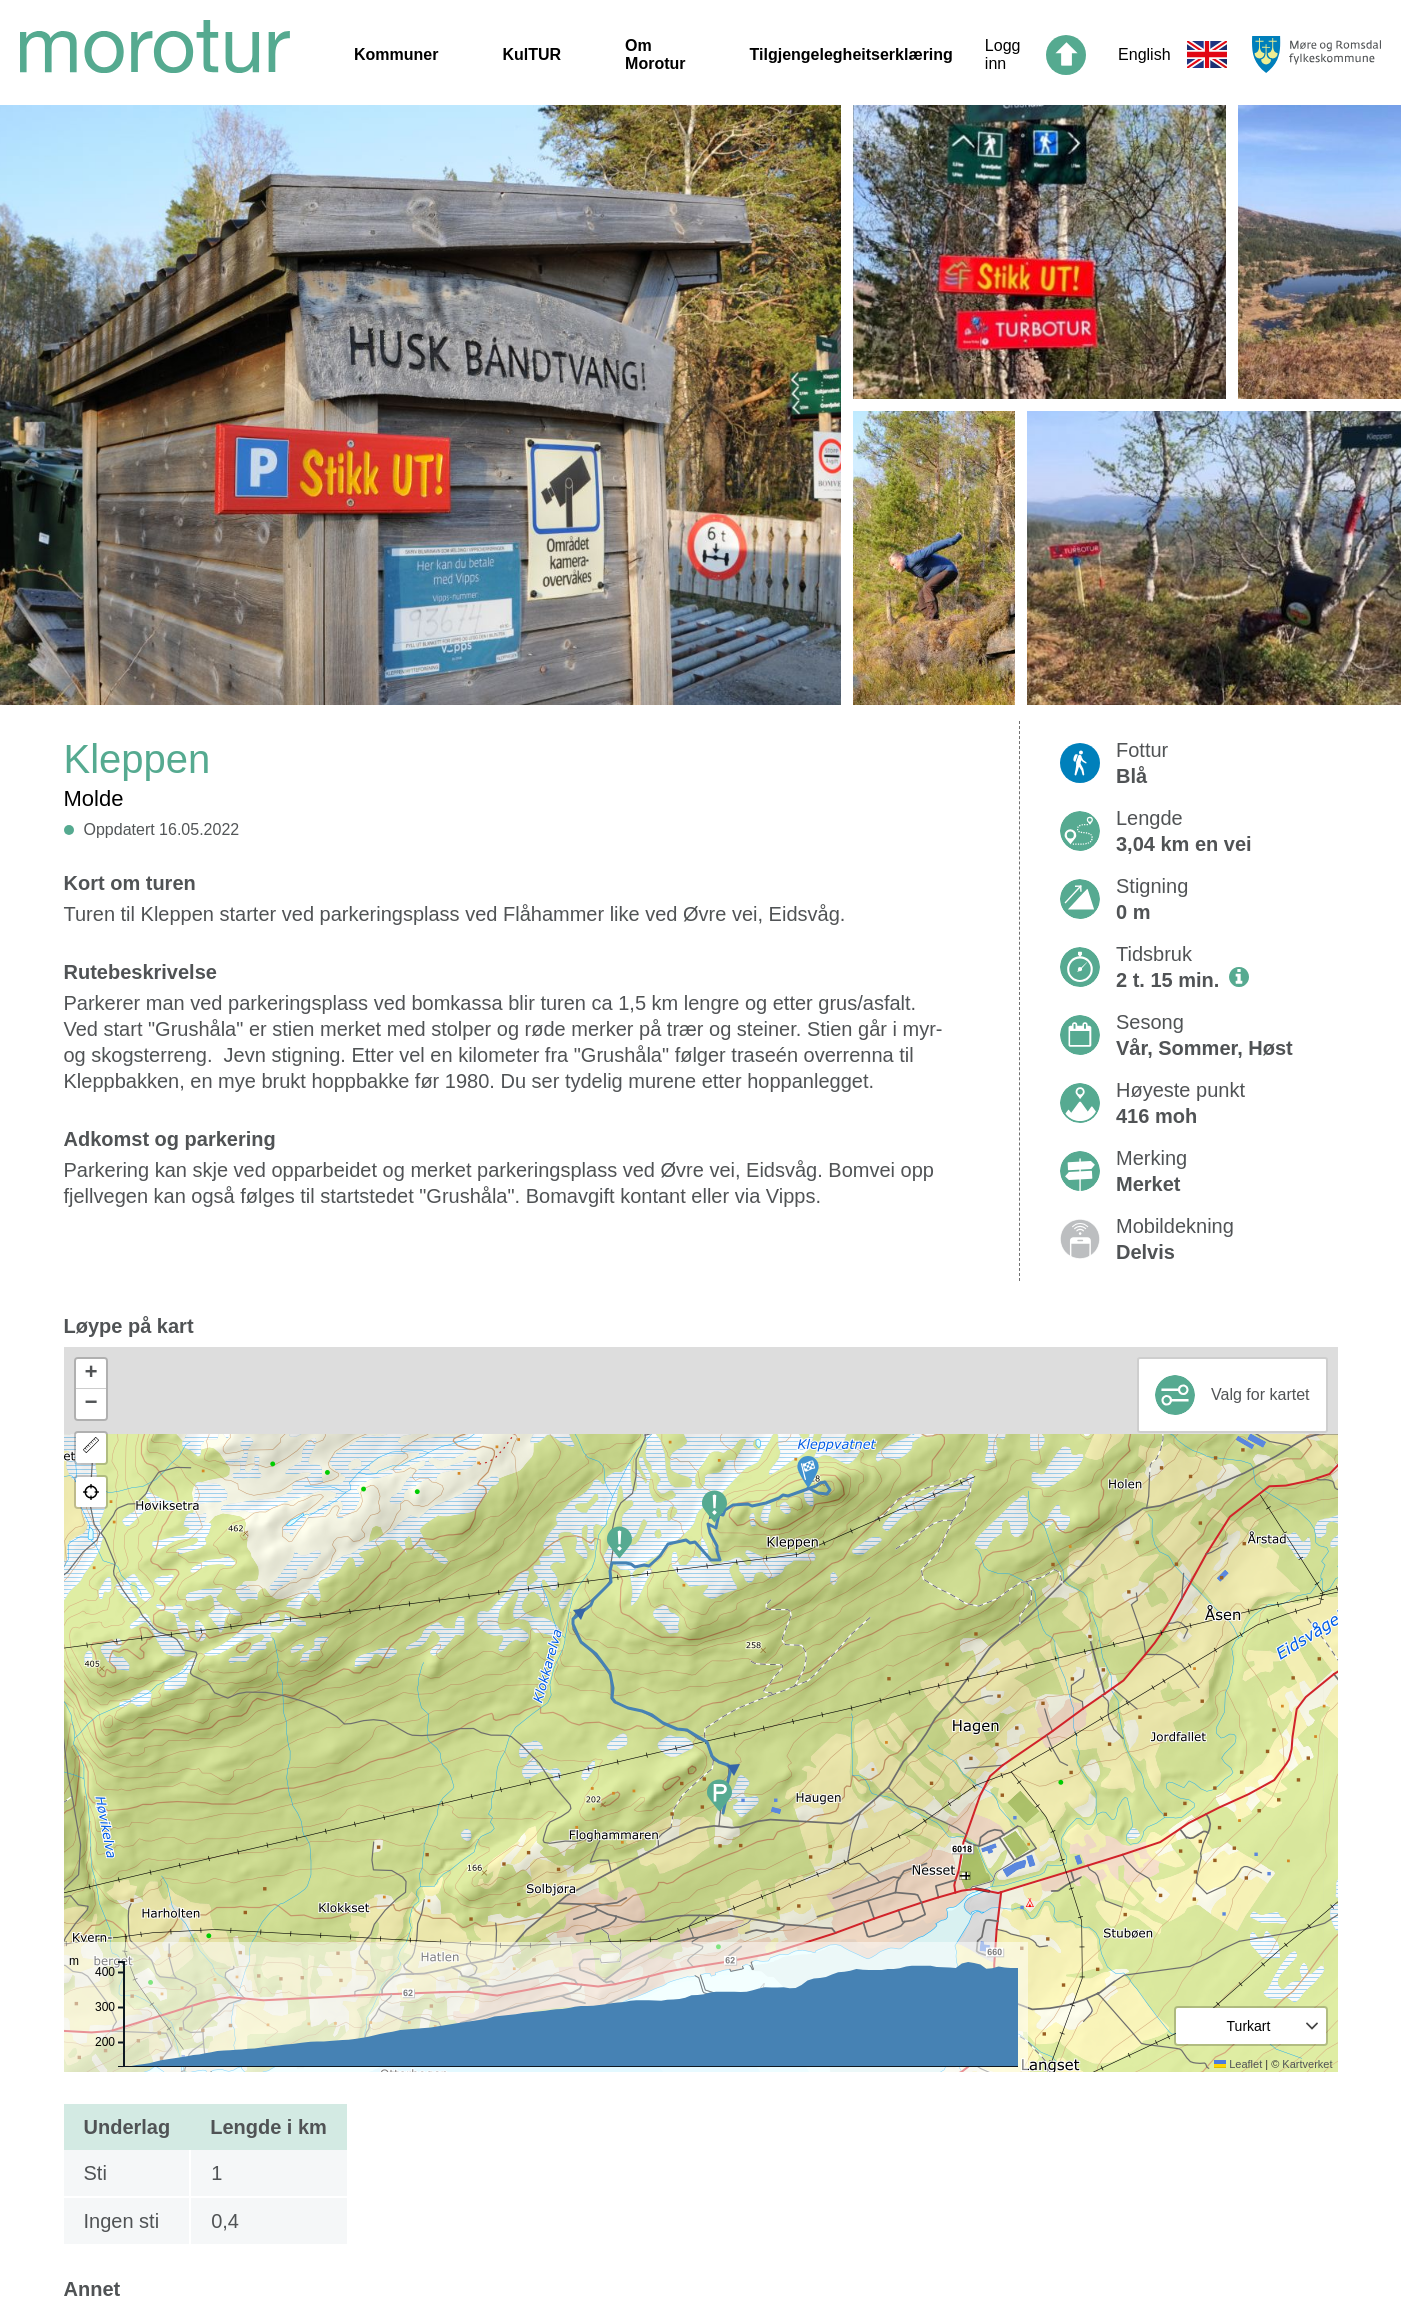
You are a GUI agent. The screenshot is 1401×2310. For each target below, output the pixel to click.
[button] (808, 1472)
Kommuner (396, 54)
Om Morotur (655, 54)
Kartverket (1307, 2064)
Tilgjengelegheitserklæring (851, 54)
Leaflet (1238, 2064)
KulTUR (531, 54)
